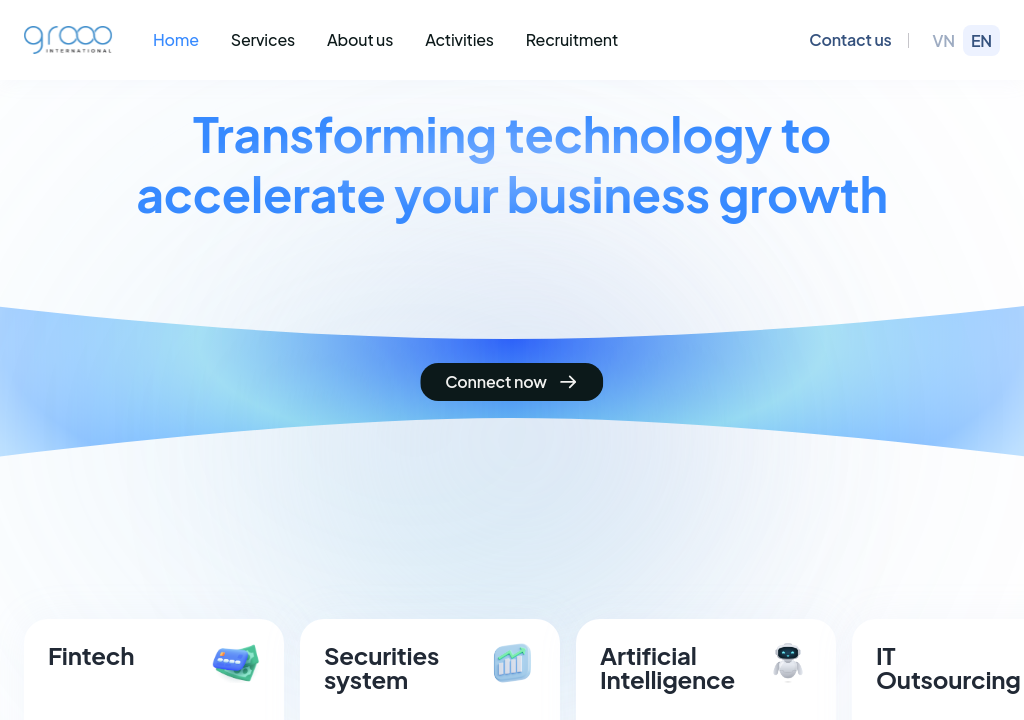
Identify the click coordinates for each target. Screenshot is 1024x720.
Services (263, 39)
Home (176, 39)
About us (360, 39)
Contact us (850, 39)
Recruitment (572, 39)
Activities (459, 39)
